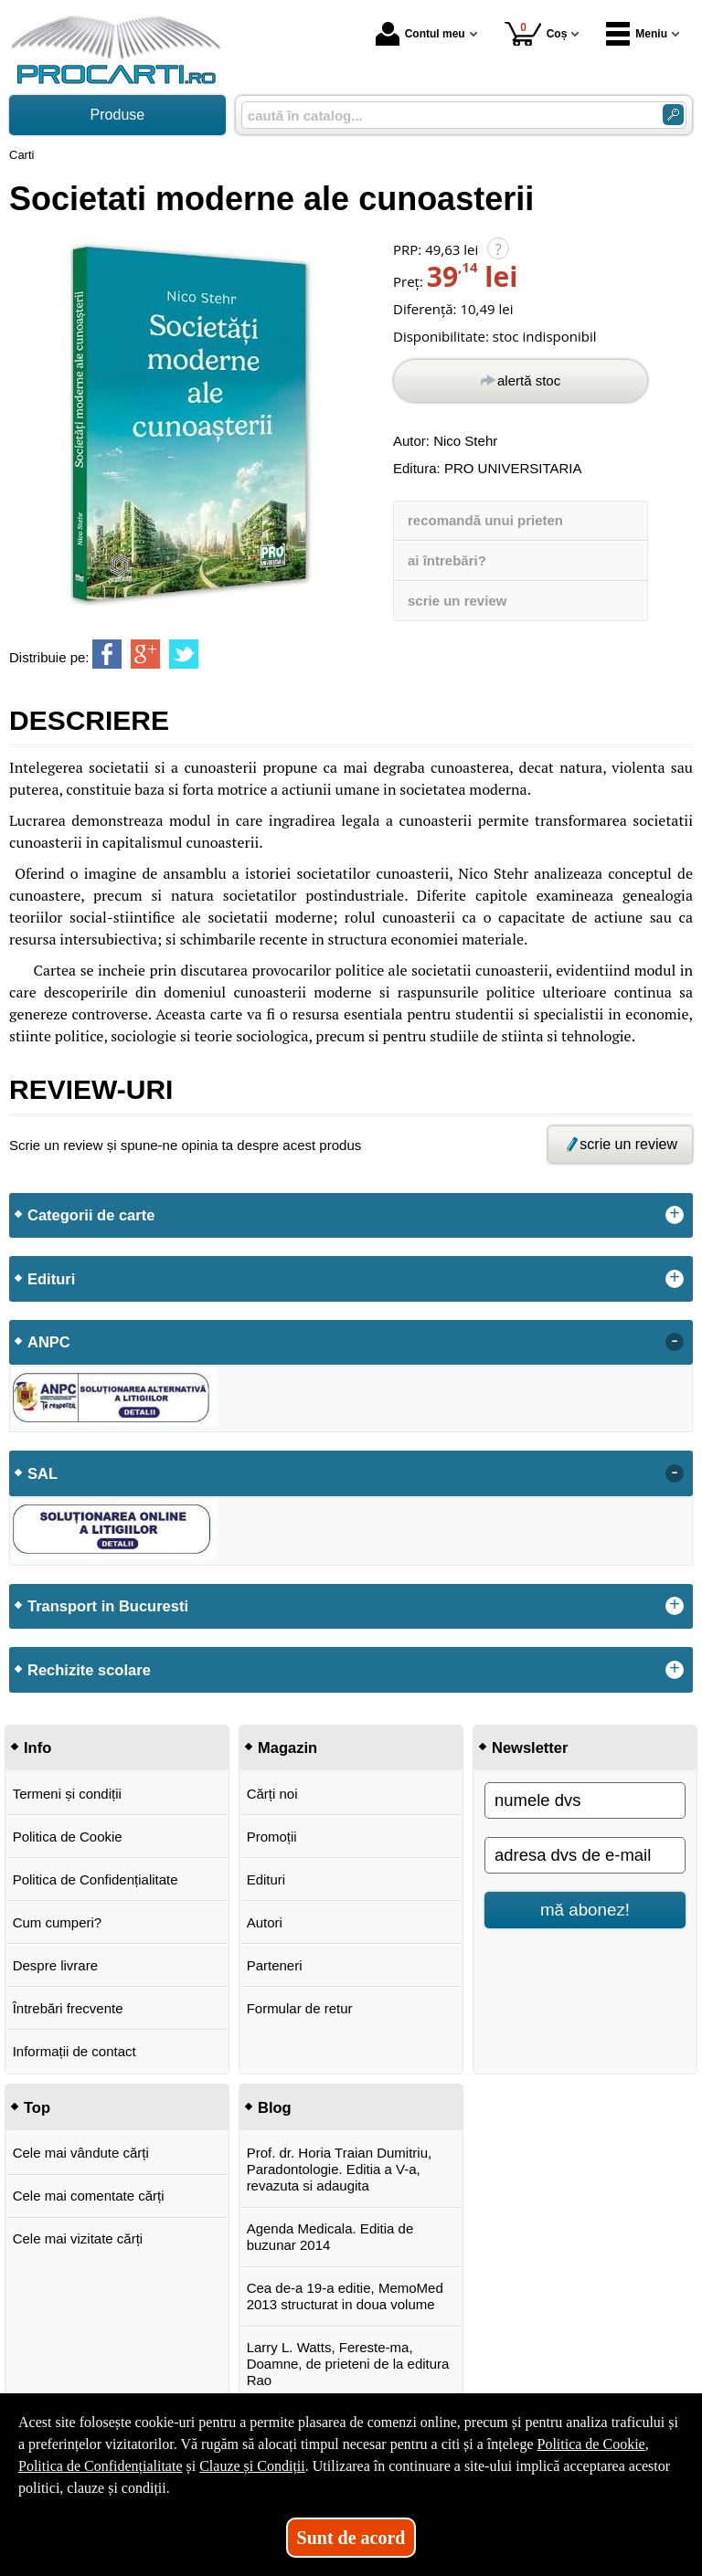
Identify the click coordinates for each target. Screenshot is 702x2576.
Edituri (266, 1879)
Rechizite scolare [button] (89, 1670)
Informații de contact (74, 2051)
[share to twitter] (183, 654)
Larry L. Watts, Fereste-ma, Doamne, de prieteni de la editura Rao (348, 2363)
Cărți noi (272, 1793)
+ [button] (674, 1215)
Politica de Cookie (67, 1836)
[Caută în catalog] (673, 114)
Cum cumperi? (57, 1922)
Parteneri (275, 1965)
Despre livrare (55, 1965)
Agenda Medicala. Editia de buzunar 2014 (330, 2237)
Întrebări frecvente (68, 2008)
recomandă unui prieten (485, 520)
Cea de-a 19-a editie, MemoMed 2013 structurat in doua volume (345, 2296)
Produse (117, 114)
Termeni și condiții (67, 1793)
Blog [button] (275, 2107)
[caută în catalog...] (444, 115)
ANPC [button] (48, 1342)
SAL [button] (42, 1473)
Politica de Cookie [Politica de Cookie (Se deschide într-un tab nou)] (590, 2444)
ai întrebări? (447, 560)
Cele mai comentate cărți (89, 2195)
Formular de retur (300, 2008)
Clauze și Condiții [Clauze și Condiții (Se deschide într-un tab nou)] (252, 2466)
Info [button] (37, 1747)
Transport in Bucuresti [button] (107, 1606)
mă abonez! (585, 1909)
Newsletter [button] (530, 1747)
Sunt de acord (351, 2538)
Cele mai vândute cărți (81, 2152)
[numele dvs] (585, 1800)
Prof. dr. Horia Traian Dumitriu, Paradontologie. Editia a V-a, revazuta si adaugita (339, 2169)
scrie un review (457, 600)
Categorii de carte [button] (90, 1215)
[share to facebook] (107, 654)
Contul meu (420, 34)
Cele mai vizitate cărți (78, 2238)
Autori (264, 1922)
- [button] (674, 1342)
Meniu (636, 34)
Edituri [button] (51, 1279)
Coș (536, 33)
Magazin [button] (287, 1747)
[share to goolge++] (145, 654)
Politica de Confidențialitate (95, 1879)
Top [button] (37, 2107)
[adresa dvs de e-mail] (585, 1855)
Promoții (272, 1836)
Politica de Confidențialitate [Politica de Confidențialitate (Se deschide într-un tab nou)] (100, 2466)
